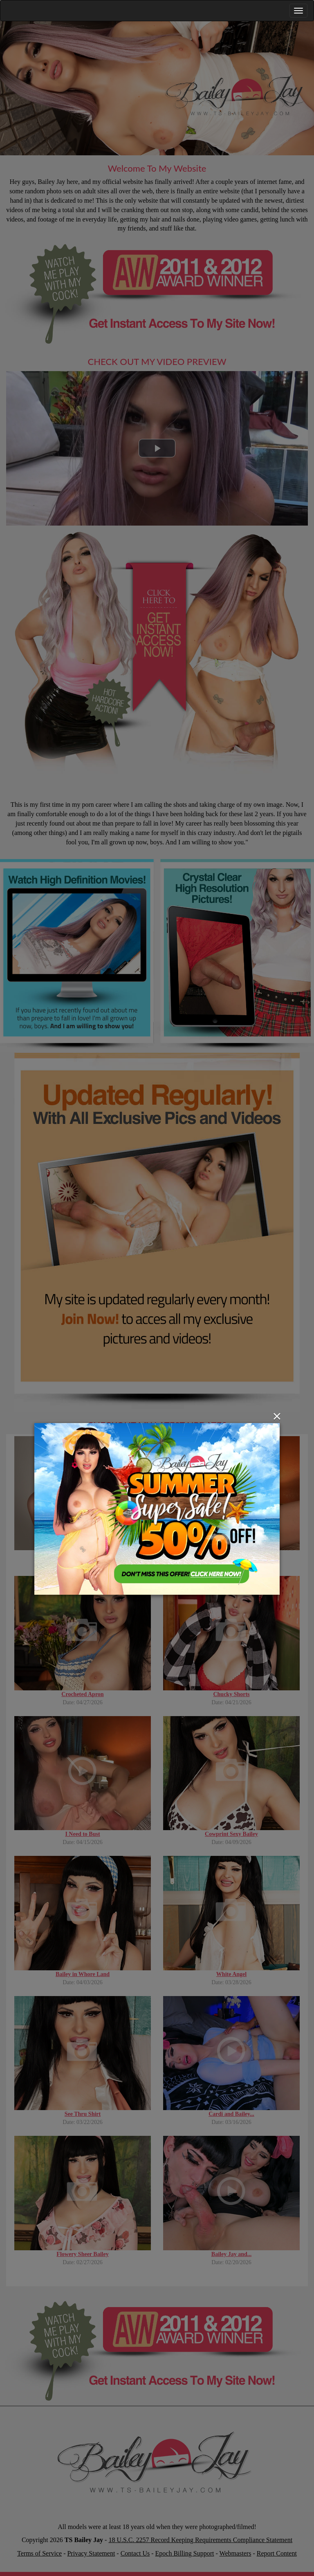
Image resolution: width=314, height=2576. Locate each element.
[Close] (277, 1416)
